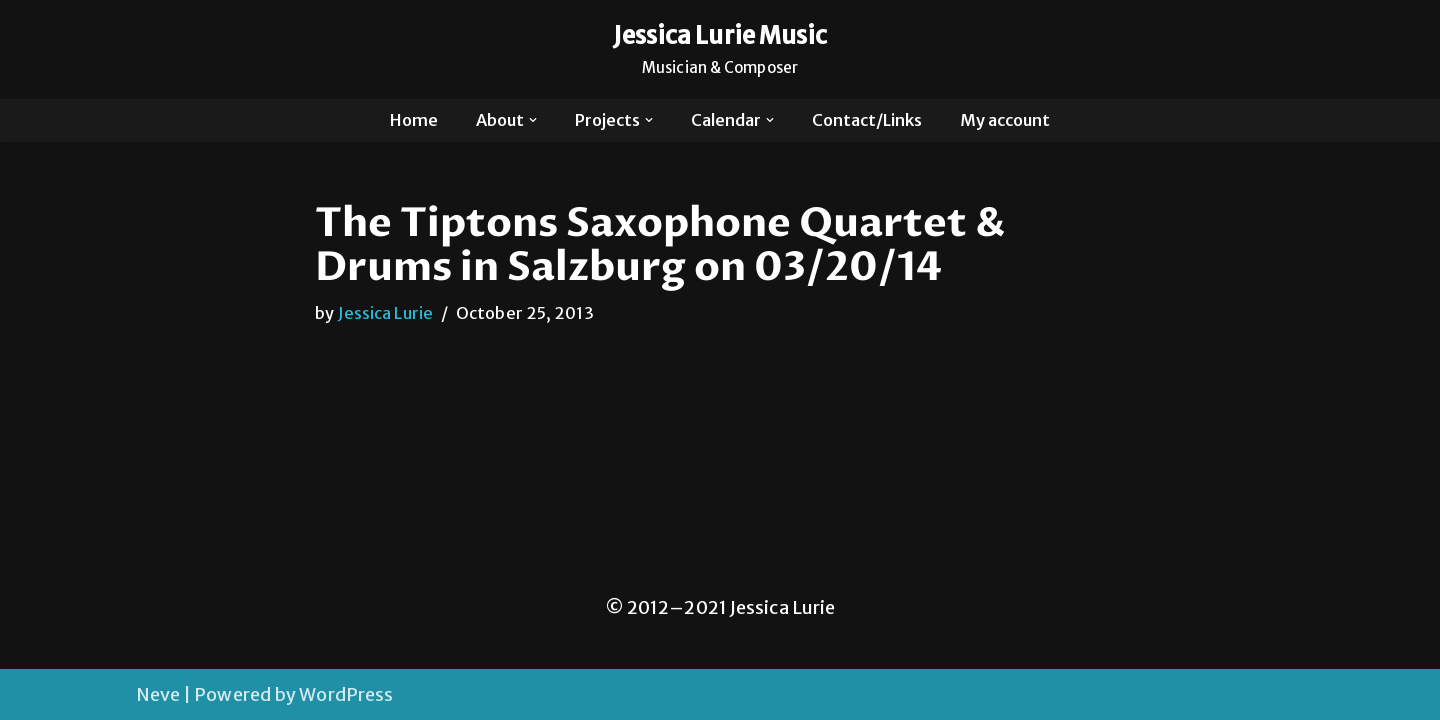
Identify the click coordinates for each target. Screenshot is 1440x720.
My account (1005, 120)
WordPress (346, 694)
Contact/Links (867, 120)
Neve (158, 694)
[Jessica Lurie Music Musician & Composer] (720, 49)
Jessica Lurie (385, 313)
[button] (533, 120)
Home (414, 120)
